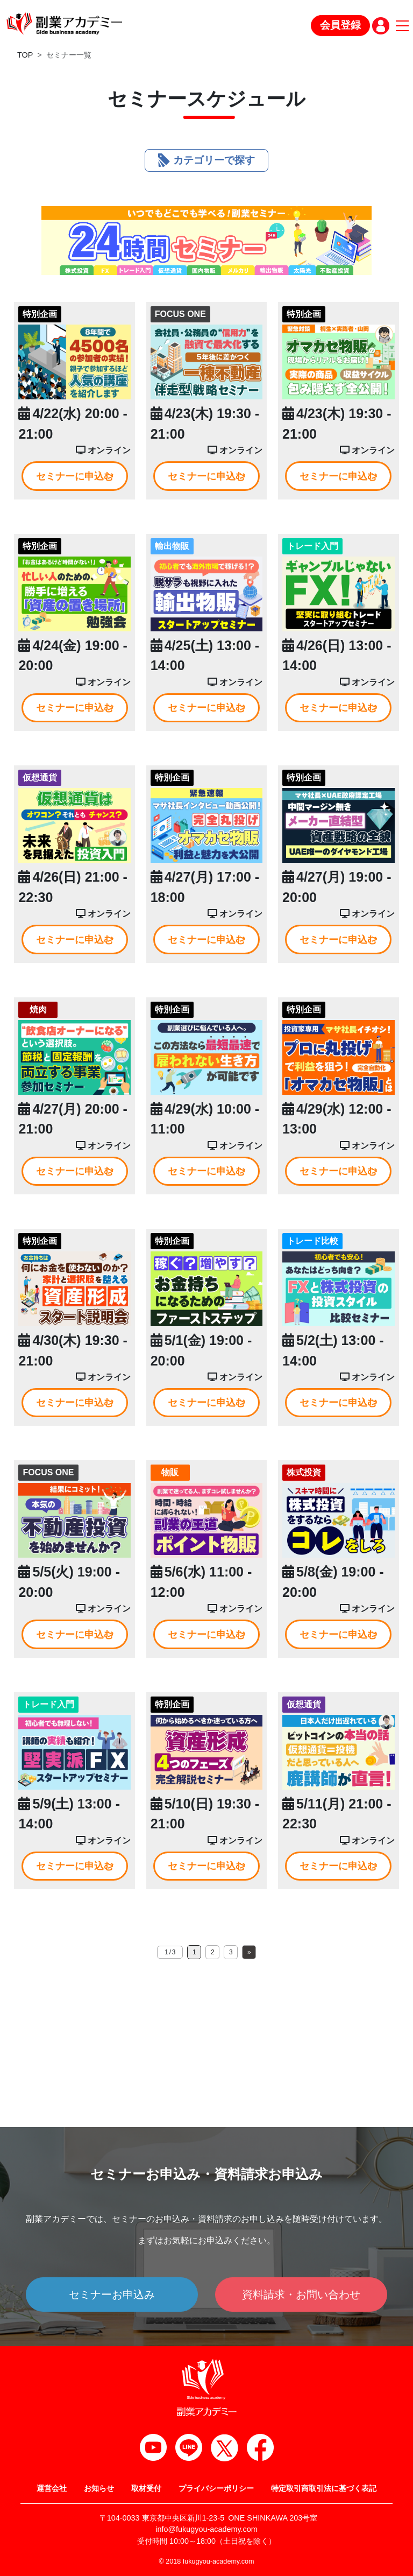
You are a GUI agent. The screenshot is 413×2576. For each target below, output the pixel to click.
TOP (25, 55)
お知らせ (99, 2488)
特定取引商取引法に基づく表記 (323, 2488)
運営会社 (52, 2488)
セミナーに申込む (74, 476)
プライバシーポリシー (216, 2488)
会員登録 (340, 25)
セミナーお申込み (112, 2294)
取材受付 (146, 2488)
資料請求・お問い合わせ (301, 2294)
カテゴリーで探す (206, 160)
